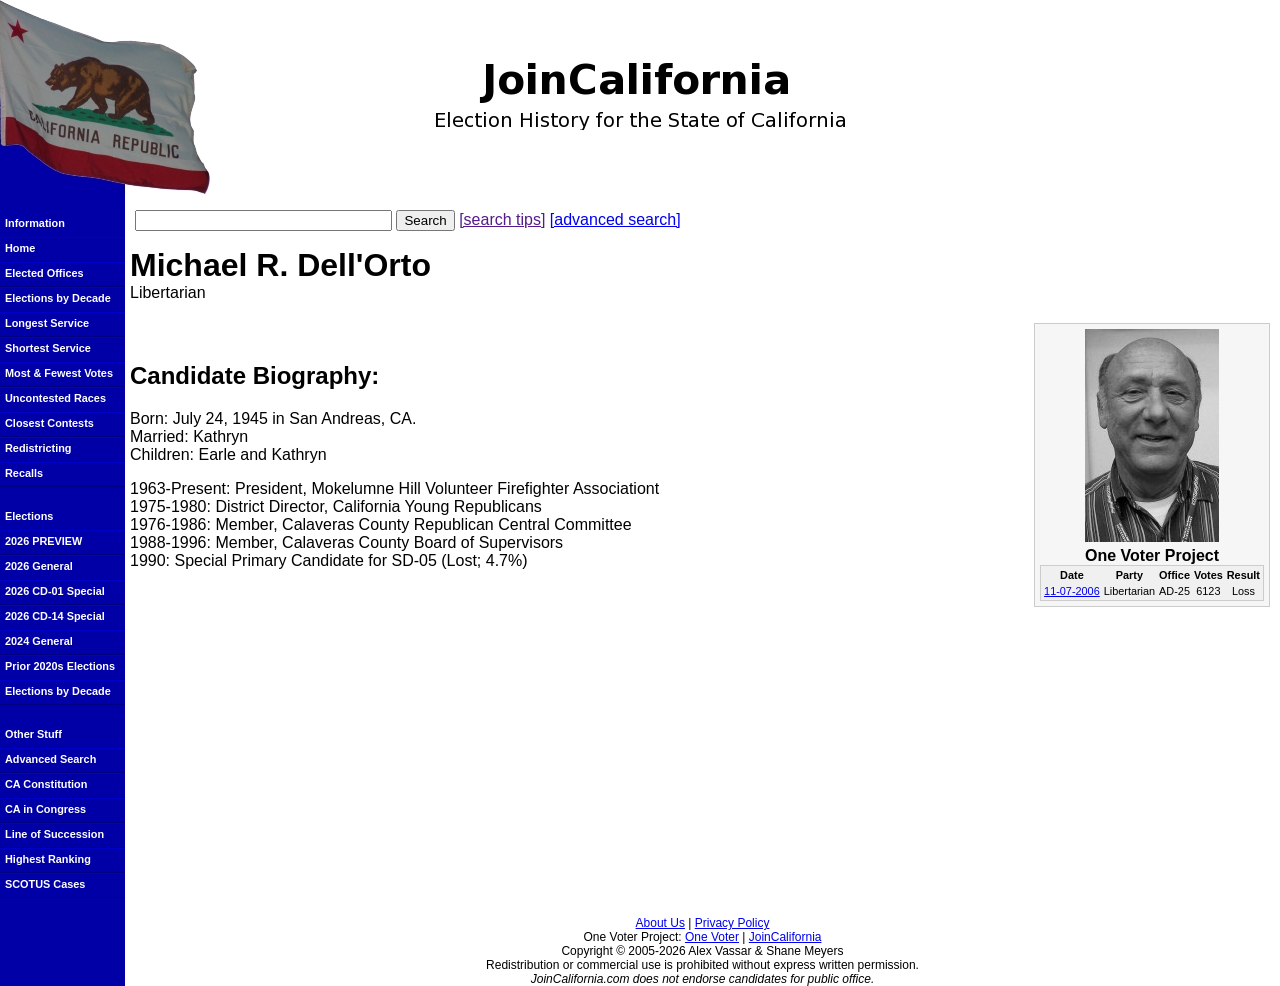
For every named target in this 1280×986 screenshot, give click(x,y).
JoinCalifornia (785, 937)
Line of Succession (54, 834)
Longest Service (47, 323)
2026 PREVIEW (43, 541)
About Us (660, 923)
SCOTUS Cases (45, 884)
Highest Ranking (48, 859)
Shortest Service (48, 348)
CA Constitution (46, 784)
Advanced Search (50, 759)
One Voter (712, 937)
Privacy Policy (732, 923)
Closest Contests (49, 423)
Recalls (24, 473)
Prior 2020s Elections (60, 666)
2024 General (39, 641)
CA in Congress (45, 809)
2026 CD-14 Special (55, 616)
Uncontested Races (55, 398)
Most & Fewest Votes (59, 373)
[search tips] (502, 219)
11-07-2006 (1072, 591)
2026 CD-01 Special (55, 591)
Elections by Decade (58, 298)
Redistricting (38, 448)
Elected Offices (44, 273)
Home (20, 248)
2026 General (39, 566)
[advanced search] (615, 219)
